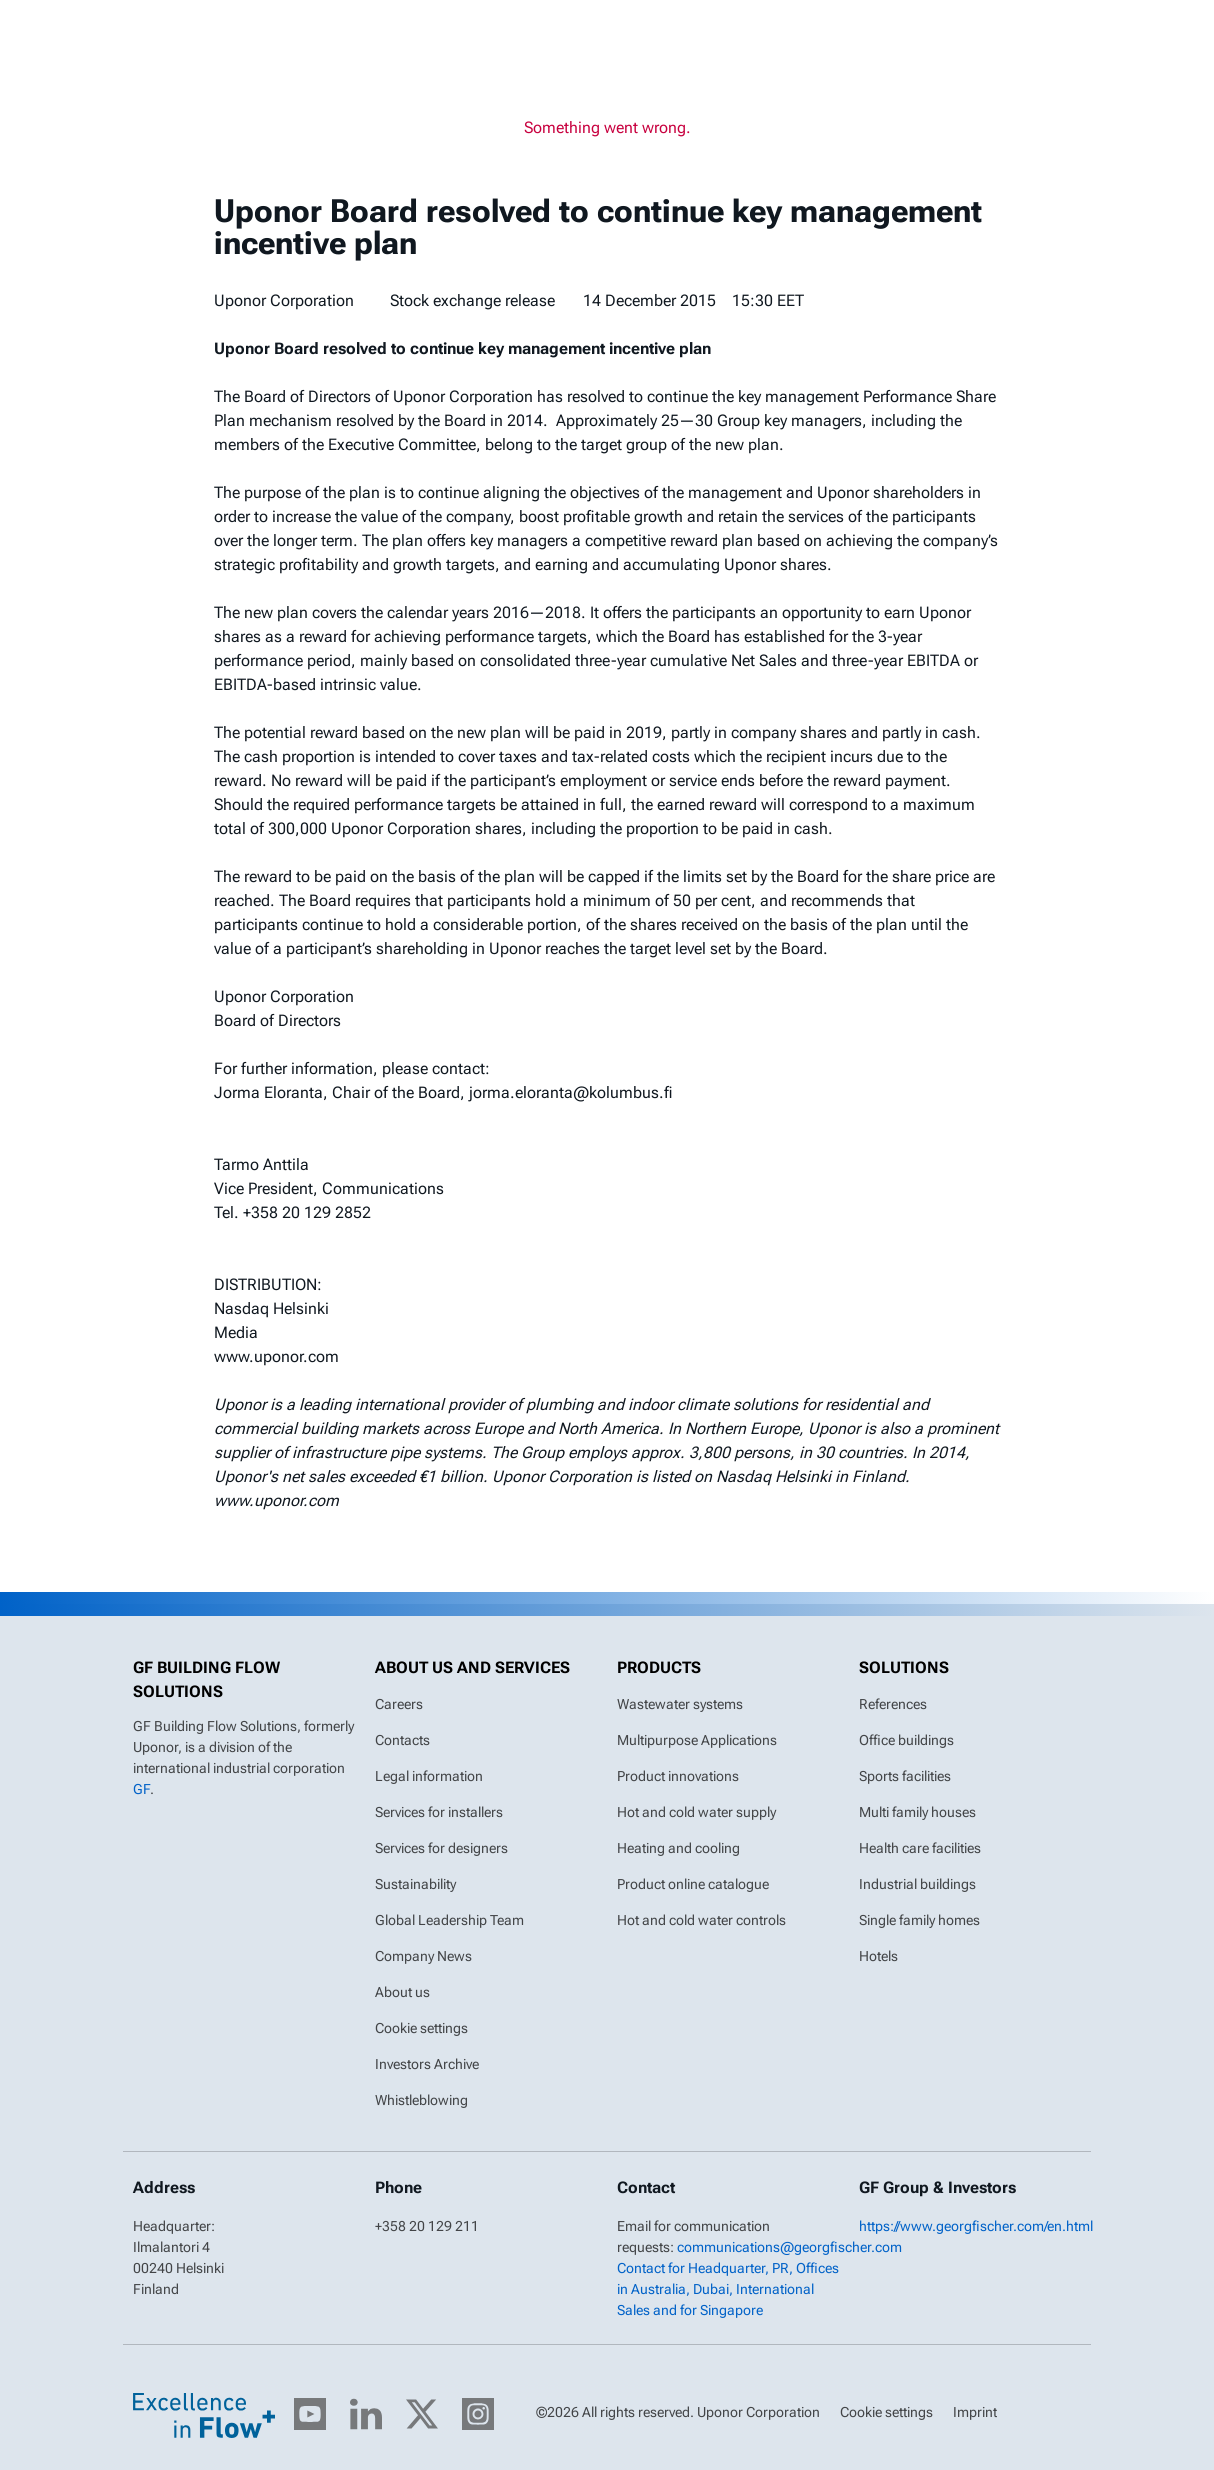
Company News (423, 1956)
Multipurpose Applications (697, 1740)
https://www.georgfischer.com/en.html (976, 2226)
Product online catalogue (693, 1884)
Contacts (402, 1740)
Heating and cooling (678, 1848)
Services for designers (441, 1848)
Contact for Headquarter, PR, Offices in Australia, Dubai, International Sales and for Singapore (728, 2289)
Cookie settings (421, 2028)
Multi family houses (917, 1812)
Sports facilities (905, 1776)
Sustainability (415, 1884)
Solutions (904, 1667)
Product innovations (678, 1776)
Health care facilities (920, 1848)
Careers (399, 1704)
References (893, 1704)
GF (141, 1789)
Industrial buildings (917, 1884)
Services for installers (439, 1812)
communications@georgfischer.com (789, 2247)
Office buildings (906, 1740)
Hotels (878, 1956)
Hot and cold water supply (696, 1812)
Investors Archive (427, 2064)
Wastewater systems (680, 1704)
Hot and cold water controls (701, 1920)
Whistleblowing (421, 2100)
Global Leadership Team (449, 1920)
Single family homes (919, 1920)
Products (659, 1667)
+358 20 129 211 (427, 2226)
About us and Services (472, 1667)
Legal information (429, 1776)
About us (402, 1992)
